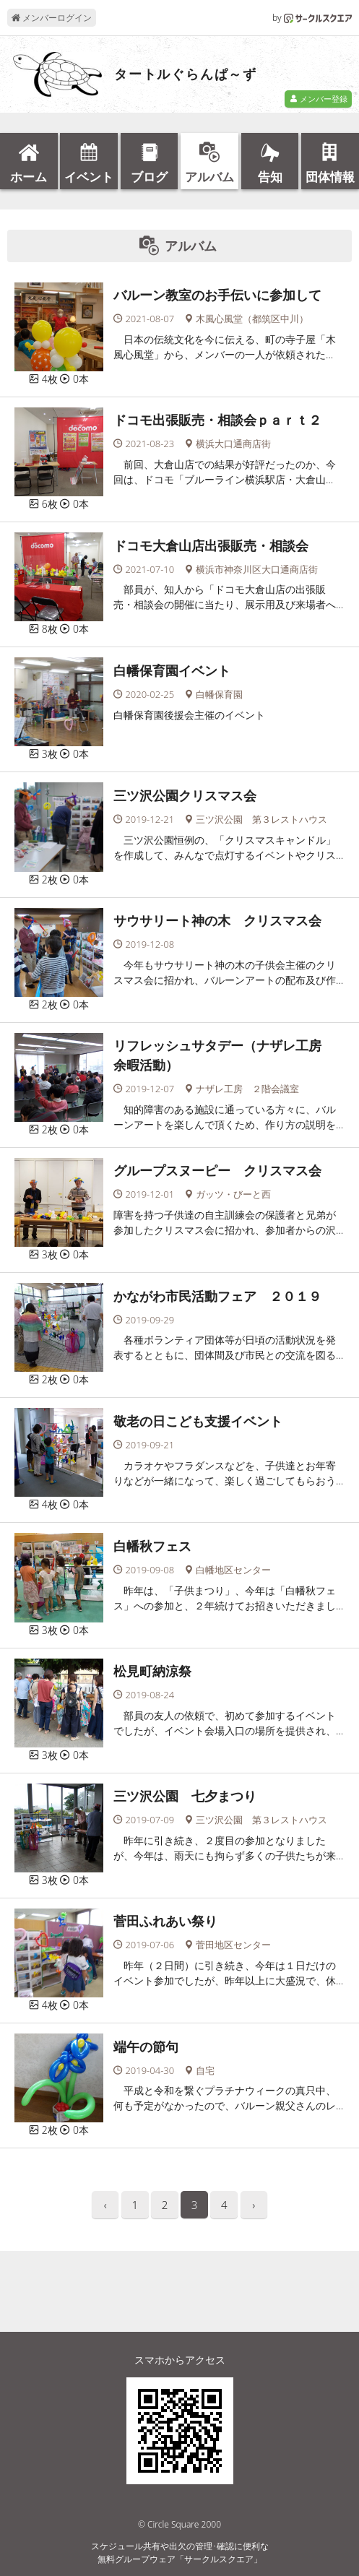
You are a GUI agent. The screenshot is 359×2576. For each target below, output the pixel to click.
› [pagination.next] (253, 2204)
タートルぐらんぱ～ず (185, 74)
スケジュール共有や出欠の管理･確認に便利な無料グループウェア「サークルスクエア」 (180, 2552)
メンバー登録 (318, 98)
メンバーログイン (52, 18)
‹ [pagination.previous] (105, 2204)
